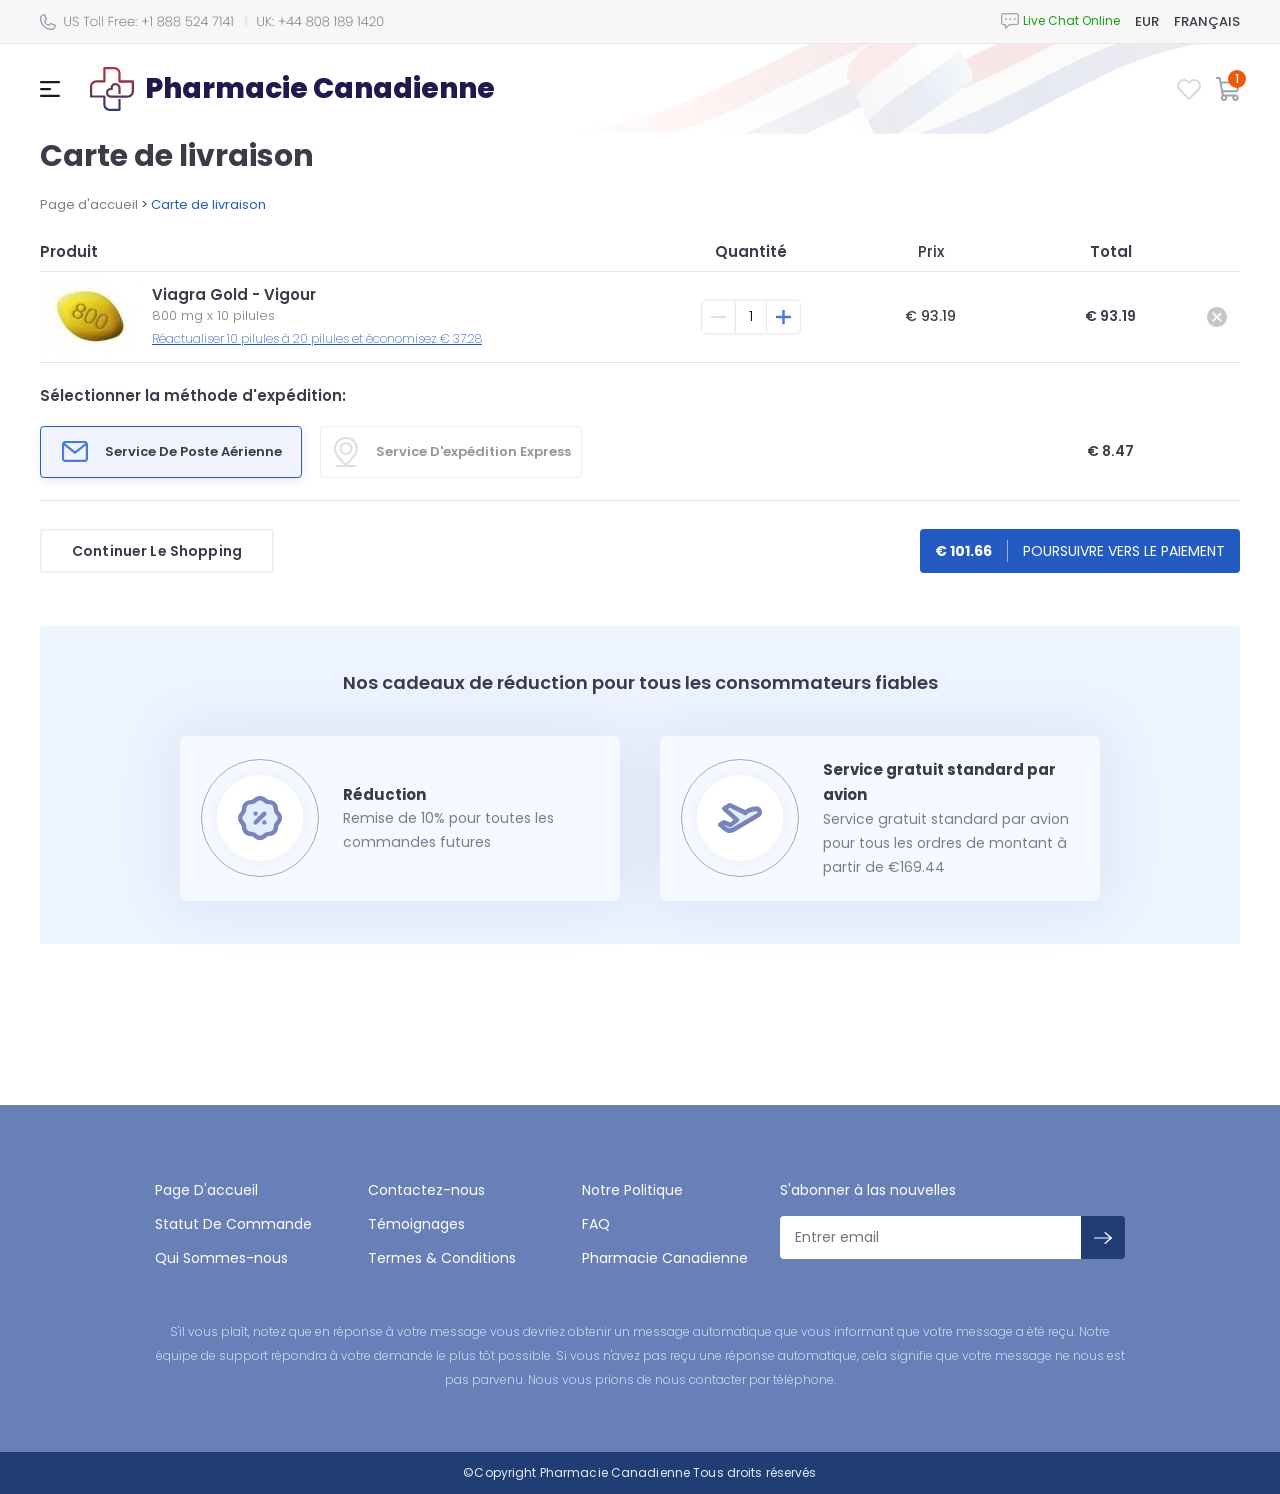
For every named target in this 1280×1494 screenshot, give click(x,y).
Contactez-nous (426, 1190)
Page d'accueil (89, 204)
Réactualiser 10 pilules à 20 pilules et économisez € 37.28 (317, 338)
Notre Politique (632, 1190)
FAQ (596, 1224)
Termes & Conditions (442, 1258)
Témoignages (416, 1224)
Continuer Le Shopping (157, 551)
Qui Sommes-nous (221, 1258)
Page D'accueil (206, 1190)
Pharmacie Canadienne (665, 1258)
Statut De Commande (233, 1224)
